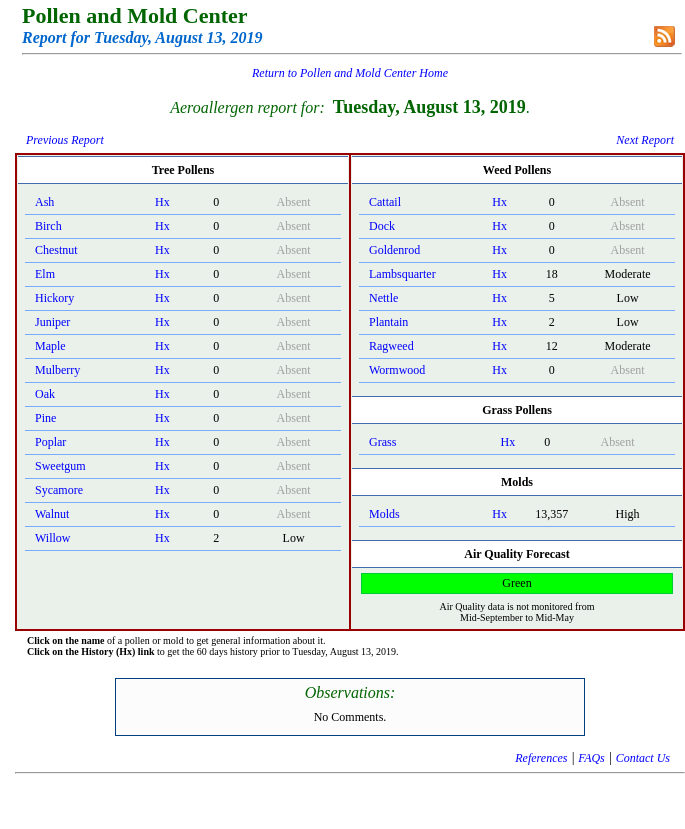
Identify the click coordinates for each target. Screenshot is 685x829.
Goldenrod (394, 250)
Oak (45, 394)
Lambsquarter (402, 274)
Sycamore (59, 490)
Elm (45, 274)
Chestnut (56, 250)
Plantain (388, 322)
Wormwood (397, 370)
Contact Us (643, 758)
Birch (48, 226)
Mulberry (57, 370)
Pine (45, 418)
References (541, 758)
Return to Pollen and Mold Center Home (350, 73)
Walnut (52, 514)
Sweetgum (60, 466)
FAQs (591, 758)
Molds (384, 514)
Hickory (54, 298)
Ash (44, 202)
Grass (382, 442)
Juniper (52, 322)
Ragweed (391, 346)
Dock (382, 226)
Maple (50, 346)
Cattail (385, 202)
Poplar (50, 442)
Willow (53, 538)
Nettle (383, 298)
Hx (162, 202)
